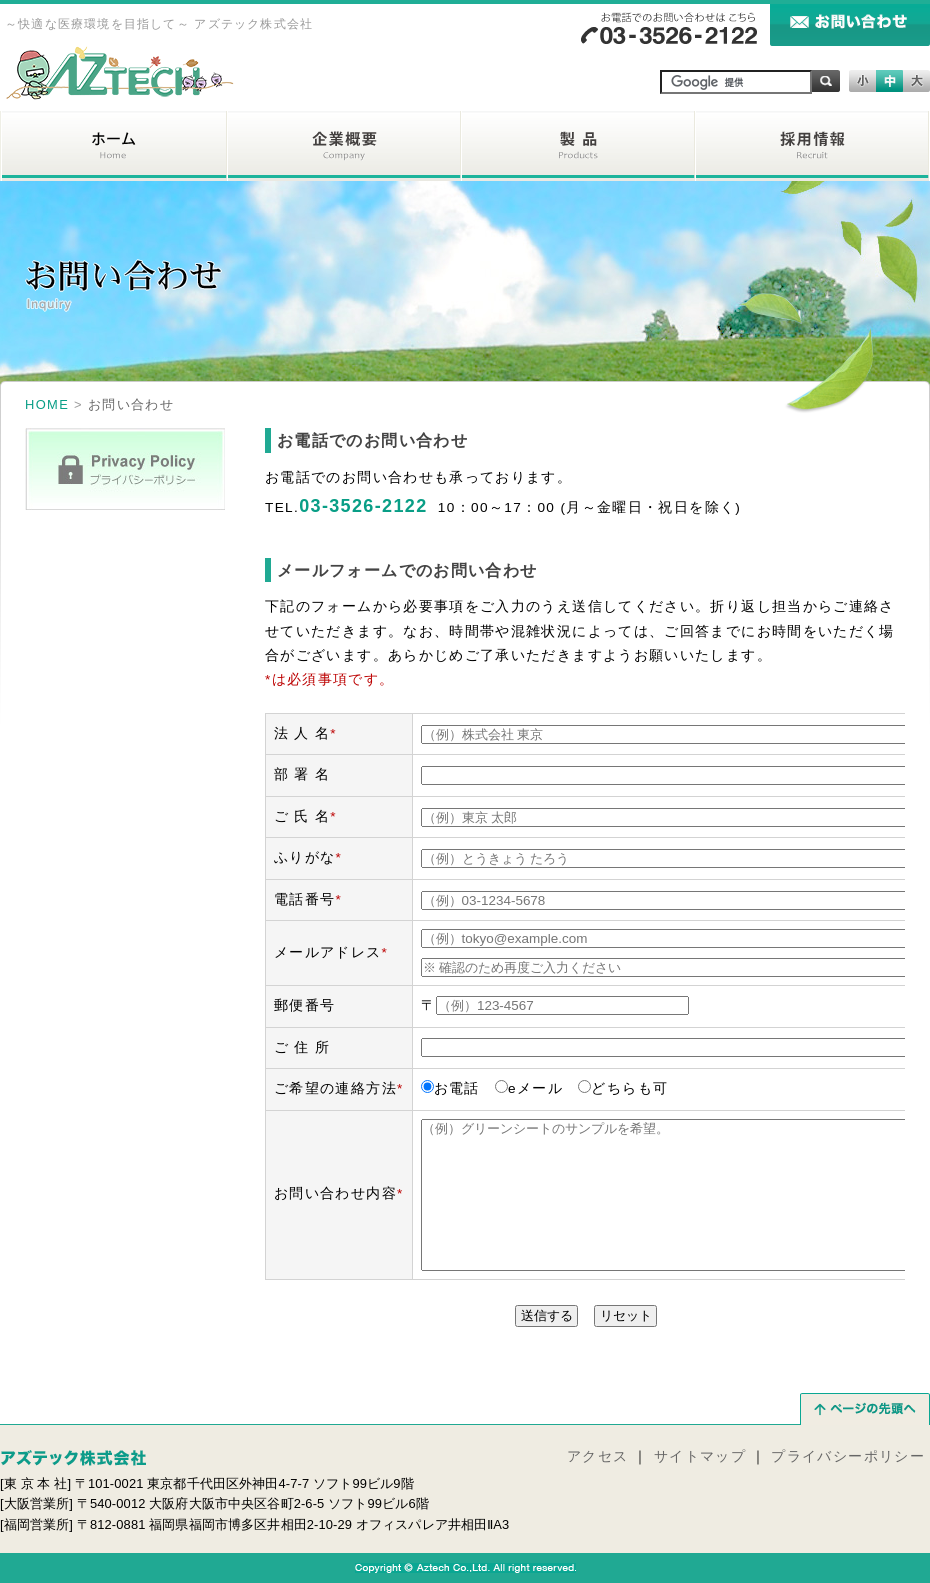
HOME (47, 404)
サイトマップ (700, 1456)
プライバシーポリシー (848, 1456)
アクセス (597, 1456)
